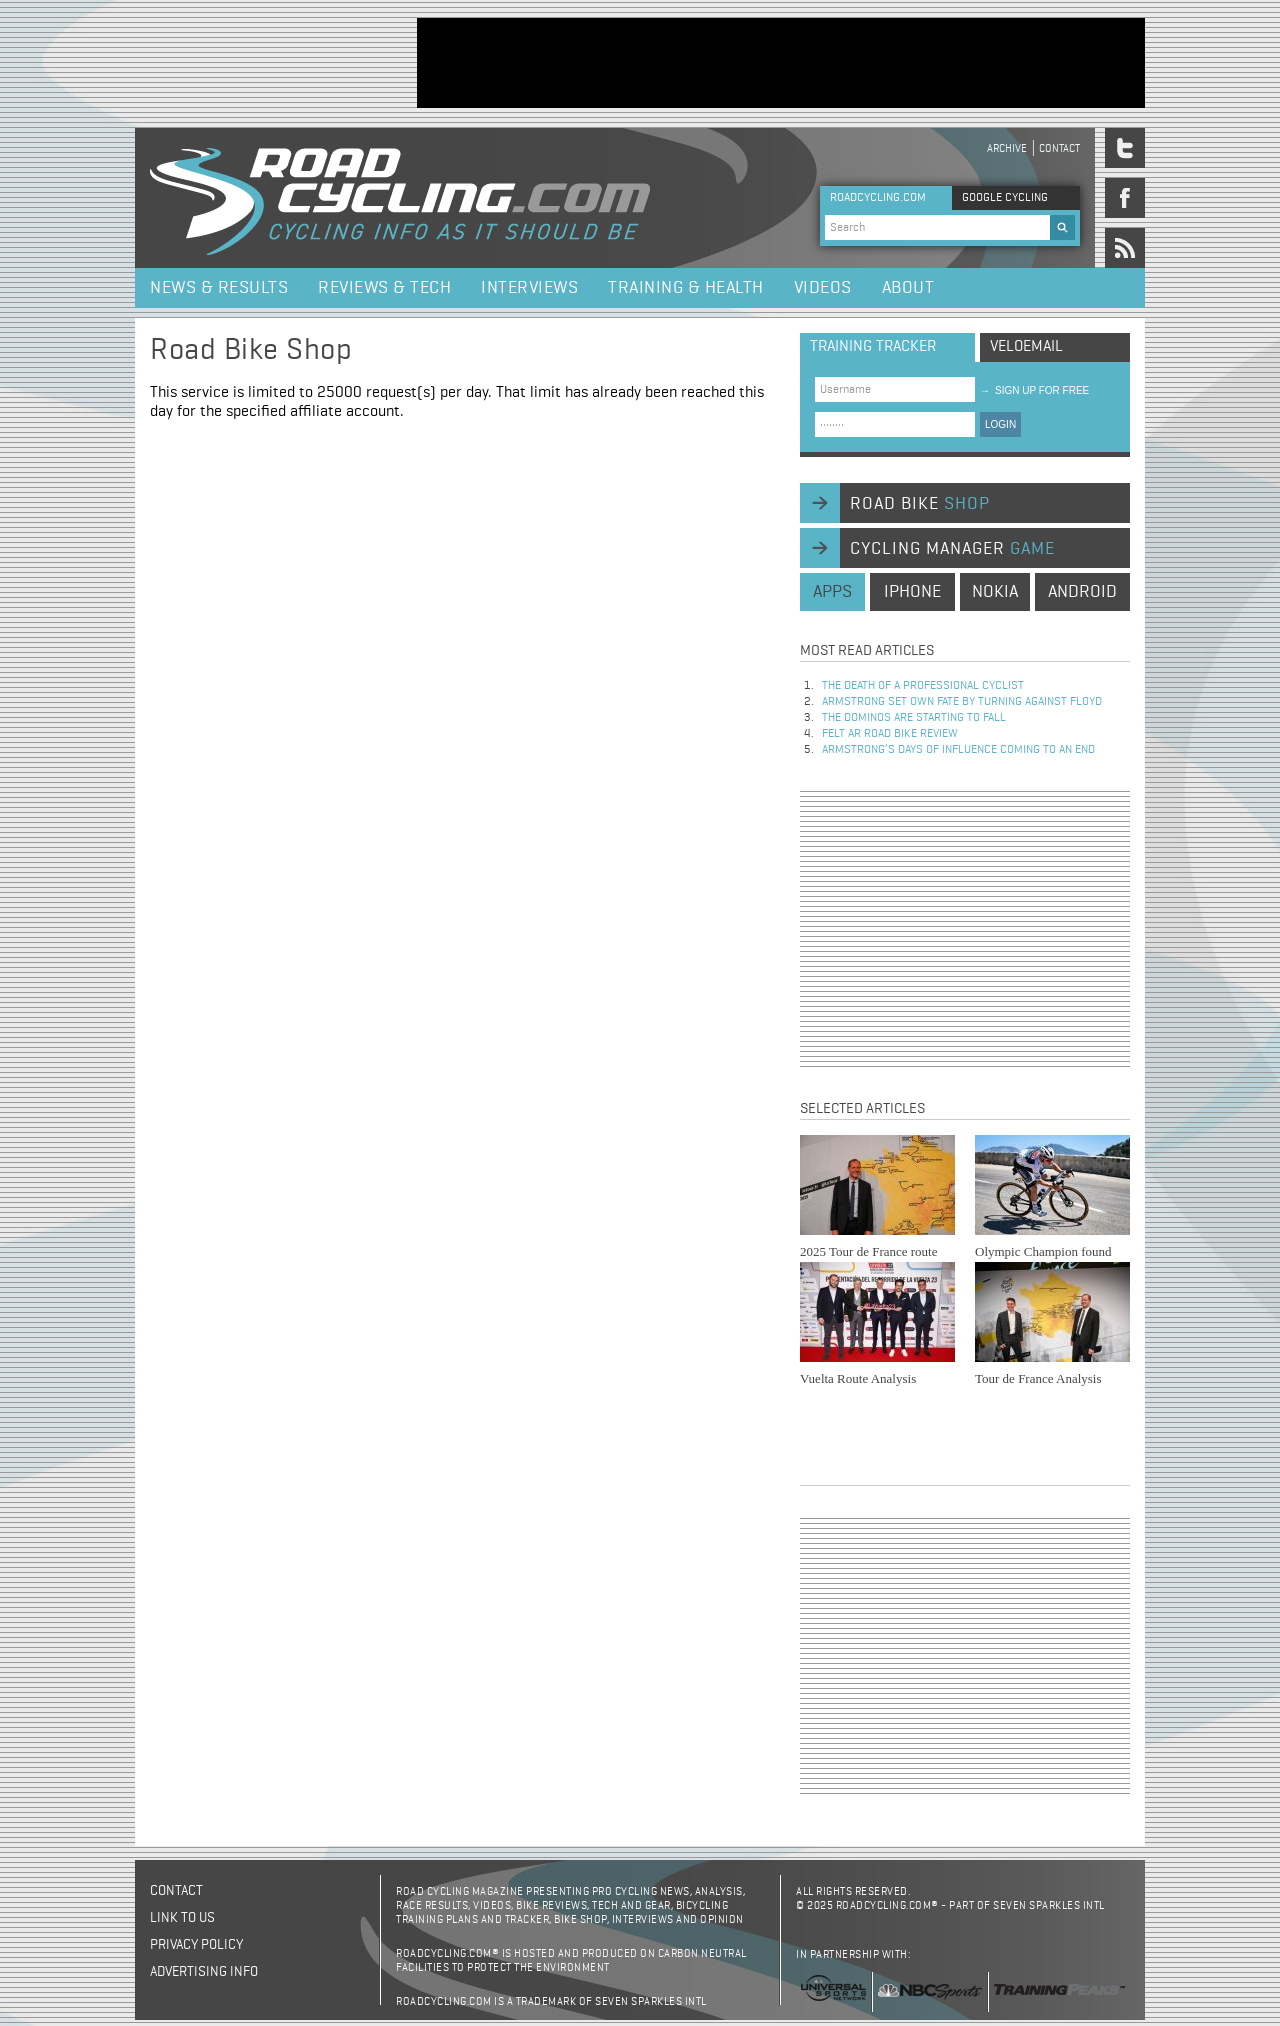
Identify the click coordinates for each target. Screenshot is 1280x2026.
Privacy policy (196, 1945)
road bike (920, 504)
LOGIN (1000, 424)
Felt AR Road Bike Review (890, 734)
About (908, 288)
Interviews (529, 288)
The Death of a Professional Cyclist (923, 686)
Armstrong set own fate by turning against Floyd (962, 702)
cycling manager (952, 549)
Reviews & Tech (384, 288)
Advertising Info (204, 1972)
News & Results (219, 288)
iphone (912, 592)
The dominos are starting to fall (914, 718)
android (1082, 592)
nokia (995, 592)
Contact (1059, 148)
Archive (1007, 148)
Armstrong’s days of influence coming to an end (958, 750)
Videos (823, 288)
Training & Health (686, 288)
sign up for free (1034, 390)
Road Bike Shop (251, 351)
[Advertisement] (781, 63)
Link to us (182, 1918)
